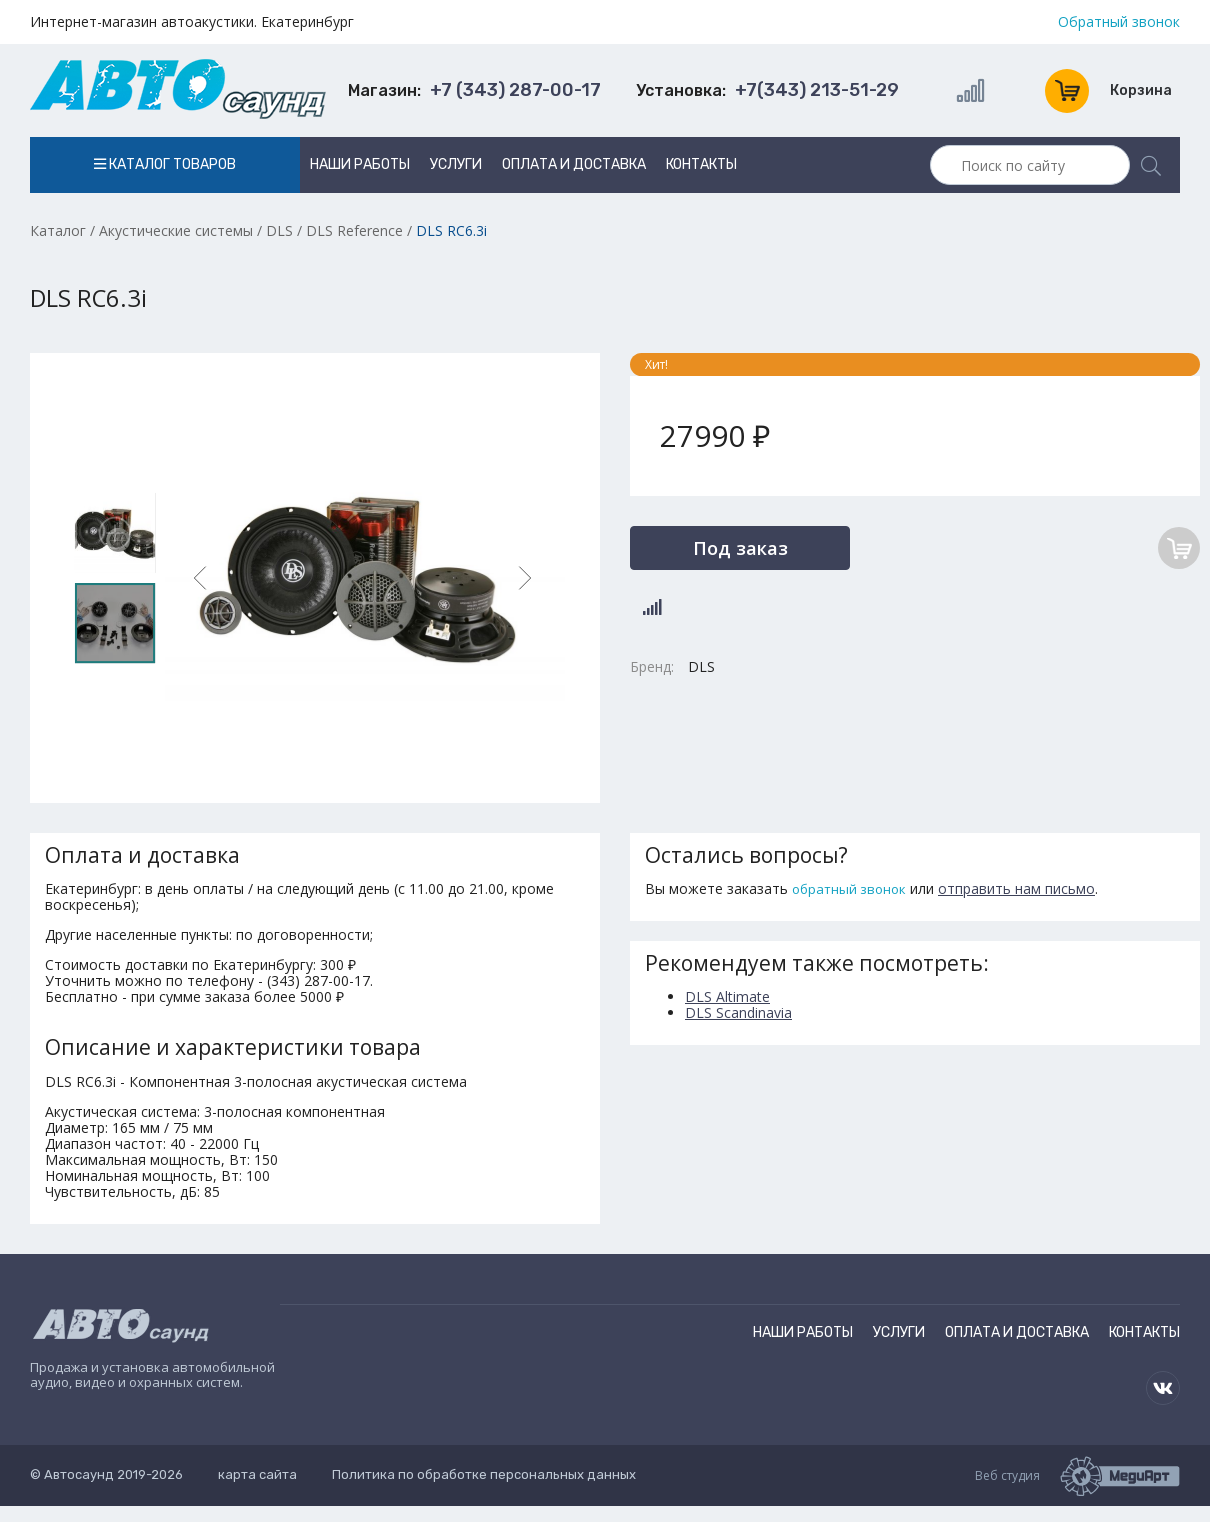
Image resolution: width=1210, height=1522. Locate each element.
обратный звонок (849, 889)
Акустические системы (176, 230)
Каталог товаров (165, 164)
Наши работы (360, 164)
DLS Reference (354, 230)
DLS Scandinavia (738, 1012)
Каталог (58, 230)
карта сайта (257, 1474)
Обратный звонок (1119, 22)
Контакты (701, 164)
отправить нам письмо (1016, 888)
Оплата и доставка (574, 164)
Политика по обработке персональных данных (484, 1474)
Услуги (456, 164)
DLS (279, 230)
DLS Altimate (727, 996)
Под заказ (740, 547)
